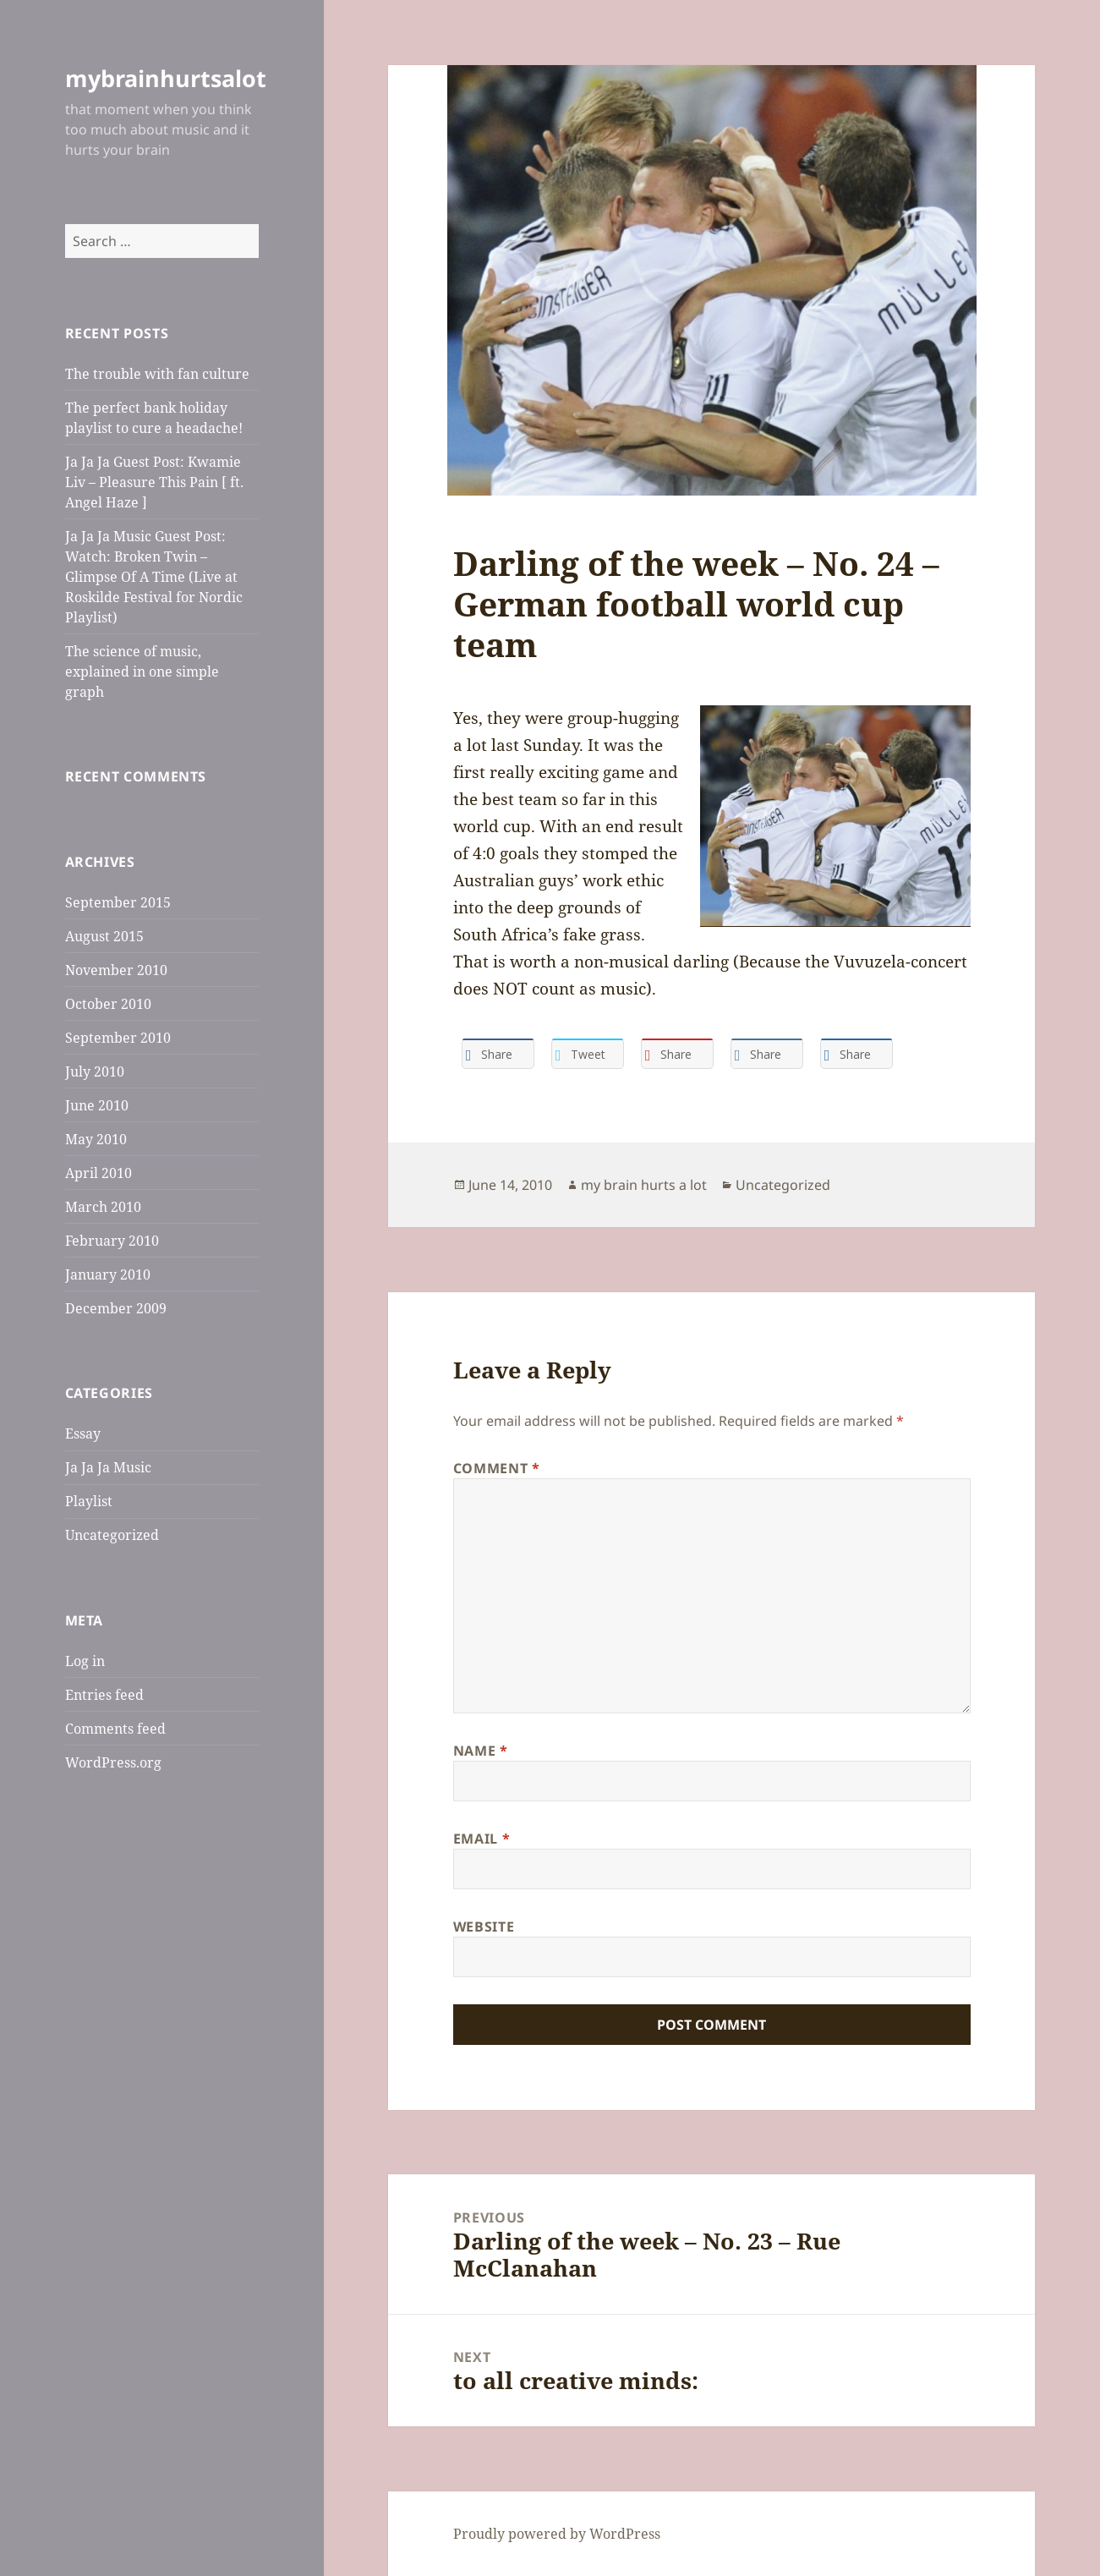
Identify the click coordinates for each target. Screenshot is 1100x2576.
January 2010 (107, 1274)
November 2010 (116, 970)
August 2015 (104, 936)
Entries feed (104, 1694)
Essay (83, 1433)
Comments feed (115, 1728)
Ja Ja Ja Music (108, 1467)
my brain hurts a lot (644, 1185)
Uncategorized (112, 1535)
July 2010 (94, 1071)
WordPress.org (113, 1762)
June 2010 (97, 1105)
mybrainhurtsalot (165, 78)
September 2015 (118, 902)
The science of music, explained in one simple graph (142, 671)
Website (483, 1926)
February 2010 (112, 1240)
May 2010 (96, 1139)
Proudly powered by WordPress (556, 2533)
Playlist (88, 1501)
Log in (85, 1661)
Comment (496, 1468)
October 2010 (108, 1004)
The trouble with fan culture (157, 373)
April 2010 (98, 1173)
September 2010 (118, 1037)
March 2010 (103, 1207)
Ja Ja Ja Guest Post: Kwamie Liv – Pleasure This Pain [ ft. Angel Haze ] (154, 482)
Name (480, 1750)
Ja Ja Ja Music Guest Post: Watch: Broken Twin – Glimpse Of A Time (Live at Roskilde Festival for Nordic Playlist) (154, 577)
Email (481, 1838)
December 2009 (116, 1308)
